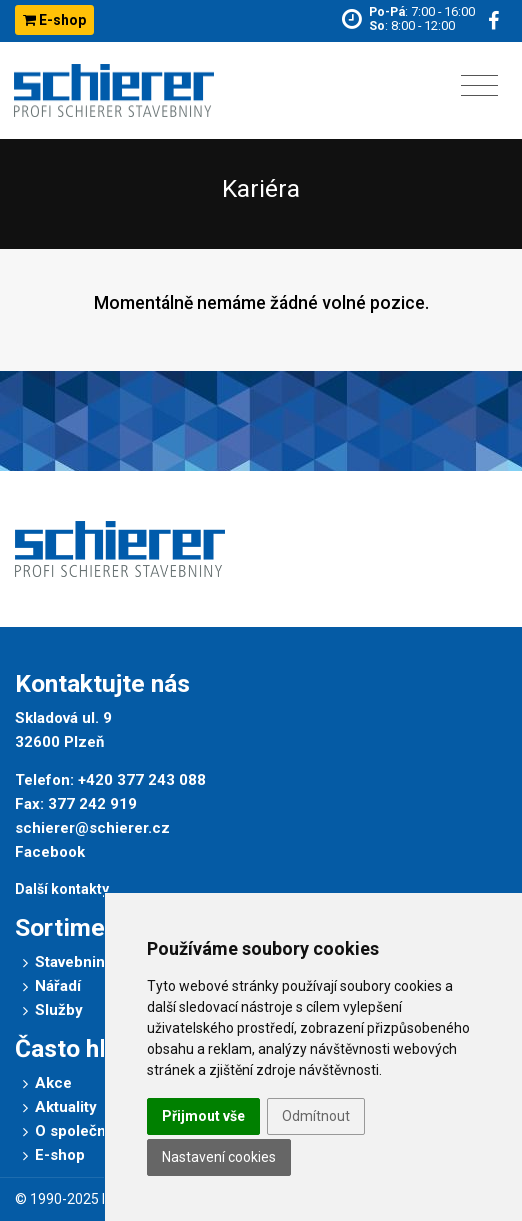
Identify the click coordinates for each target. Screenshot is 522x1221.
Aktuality (66, 1107)
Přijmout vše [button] (203, 1116)
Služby (59, 1010)
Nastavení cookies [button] (219, 1157)
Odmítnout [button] (316, 1116)
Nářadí (58, 986)
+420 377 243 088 (142, 780)
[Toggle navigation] (479, 86)
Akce (53, 1083)
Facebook (50, 852)
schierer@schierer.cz (92, 828)
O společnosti (83, 1131)
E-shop (54, 20)
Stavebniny (74, 962)
